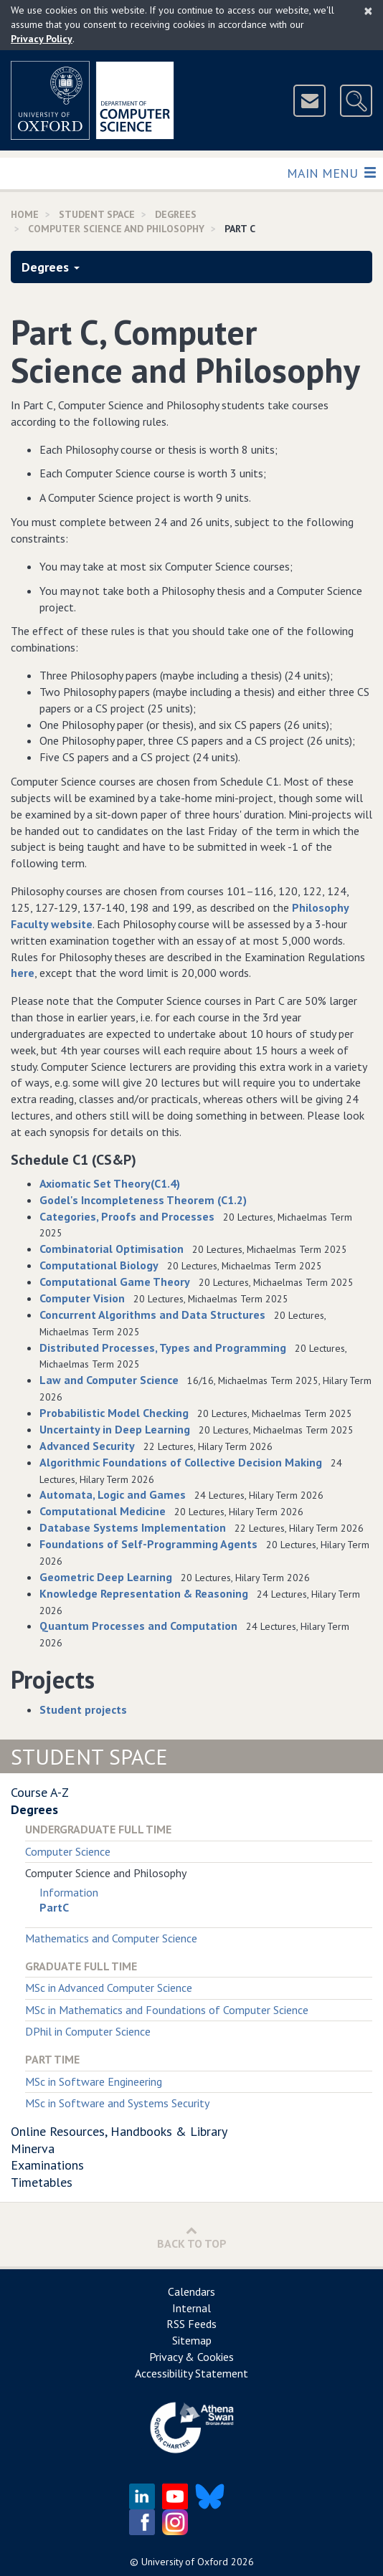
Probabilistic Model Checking (114, 1413)
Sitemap (192, 2340)
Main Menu (331, 172)
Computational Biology (99, 1265)
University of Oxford (184, 2561)
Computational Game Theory (114, 1281)
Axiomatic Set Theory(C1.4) (109, 1183)
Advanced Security (87, 1446)
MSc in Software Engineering (93, 2081)
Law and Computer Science (109, 1380)
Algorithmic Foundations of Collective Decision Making (180, 1462)
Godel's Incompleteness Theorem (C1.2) (143, 1200)
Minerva (33, 2148)
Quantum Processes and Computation (138, 1625)
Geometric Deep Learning (105, 1577)
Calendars (191, 2291)
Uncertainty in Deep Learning (114, 1429)
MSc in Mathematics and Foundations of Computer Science (166, 2010)
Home (25, 214)
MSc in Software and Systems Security (117, 2103)
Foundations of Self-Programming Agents (148, 1544)
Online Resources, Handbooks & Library (119, 2131)
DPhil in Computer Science (88, 2031)
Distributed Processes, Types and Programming (162, 1347)
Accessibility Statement (191, 2373)
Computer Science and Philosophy (116, 228)
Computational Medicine (102, 1511)
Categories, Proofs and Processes (126, 1216)
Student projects (83, 1709)
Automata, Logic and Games (112, 1494)
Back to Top (192, 2237)
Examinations (47, 2165)
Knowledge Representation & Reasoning (143, 1593)
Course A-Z (40, 1792)
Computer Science (67, 1851)
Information (68, 1892)
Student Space (97, 214)
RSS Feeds (191, 2324)
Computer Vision (82, 1298)
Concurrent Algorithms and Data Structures (152, 1314)
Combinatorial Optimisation (111, 1248)
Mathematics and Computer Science (111, 1938)
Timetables (41, 2182)
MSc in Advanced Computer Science (108, 1987)
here (22, 972)
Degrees (176, 214)
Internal (191, 2308)
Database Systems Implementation (132, 1527)
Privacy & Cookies (191, 2357)
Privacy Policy (41, 38)
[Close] (368, 10)
